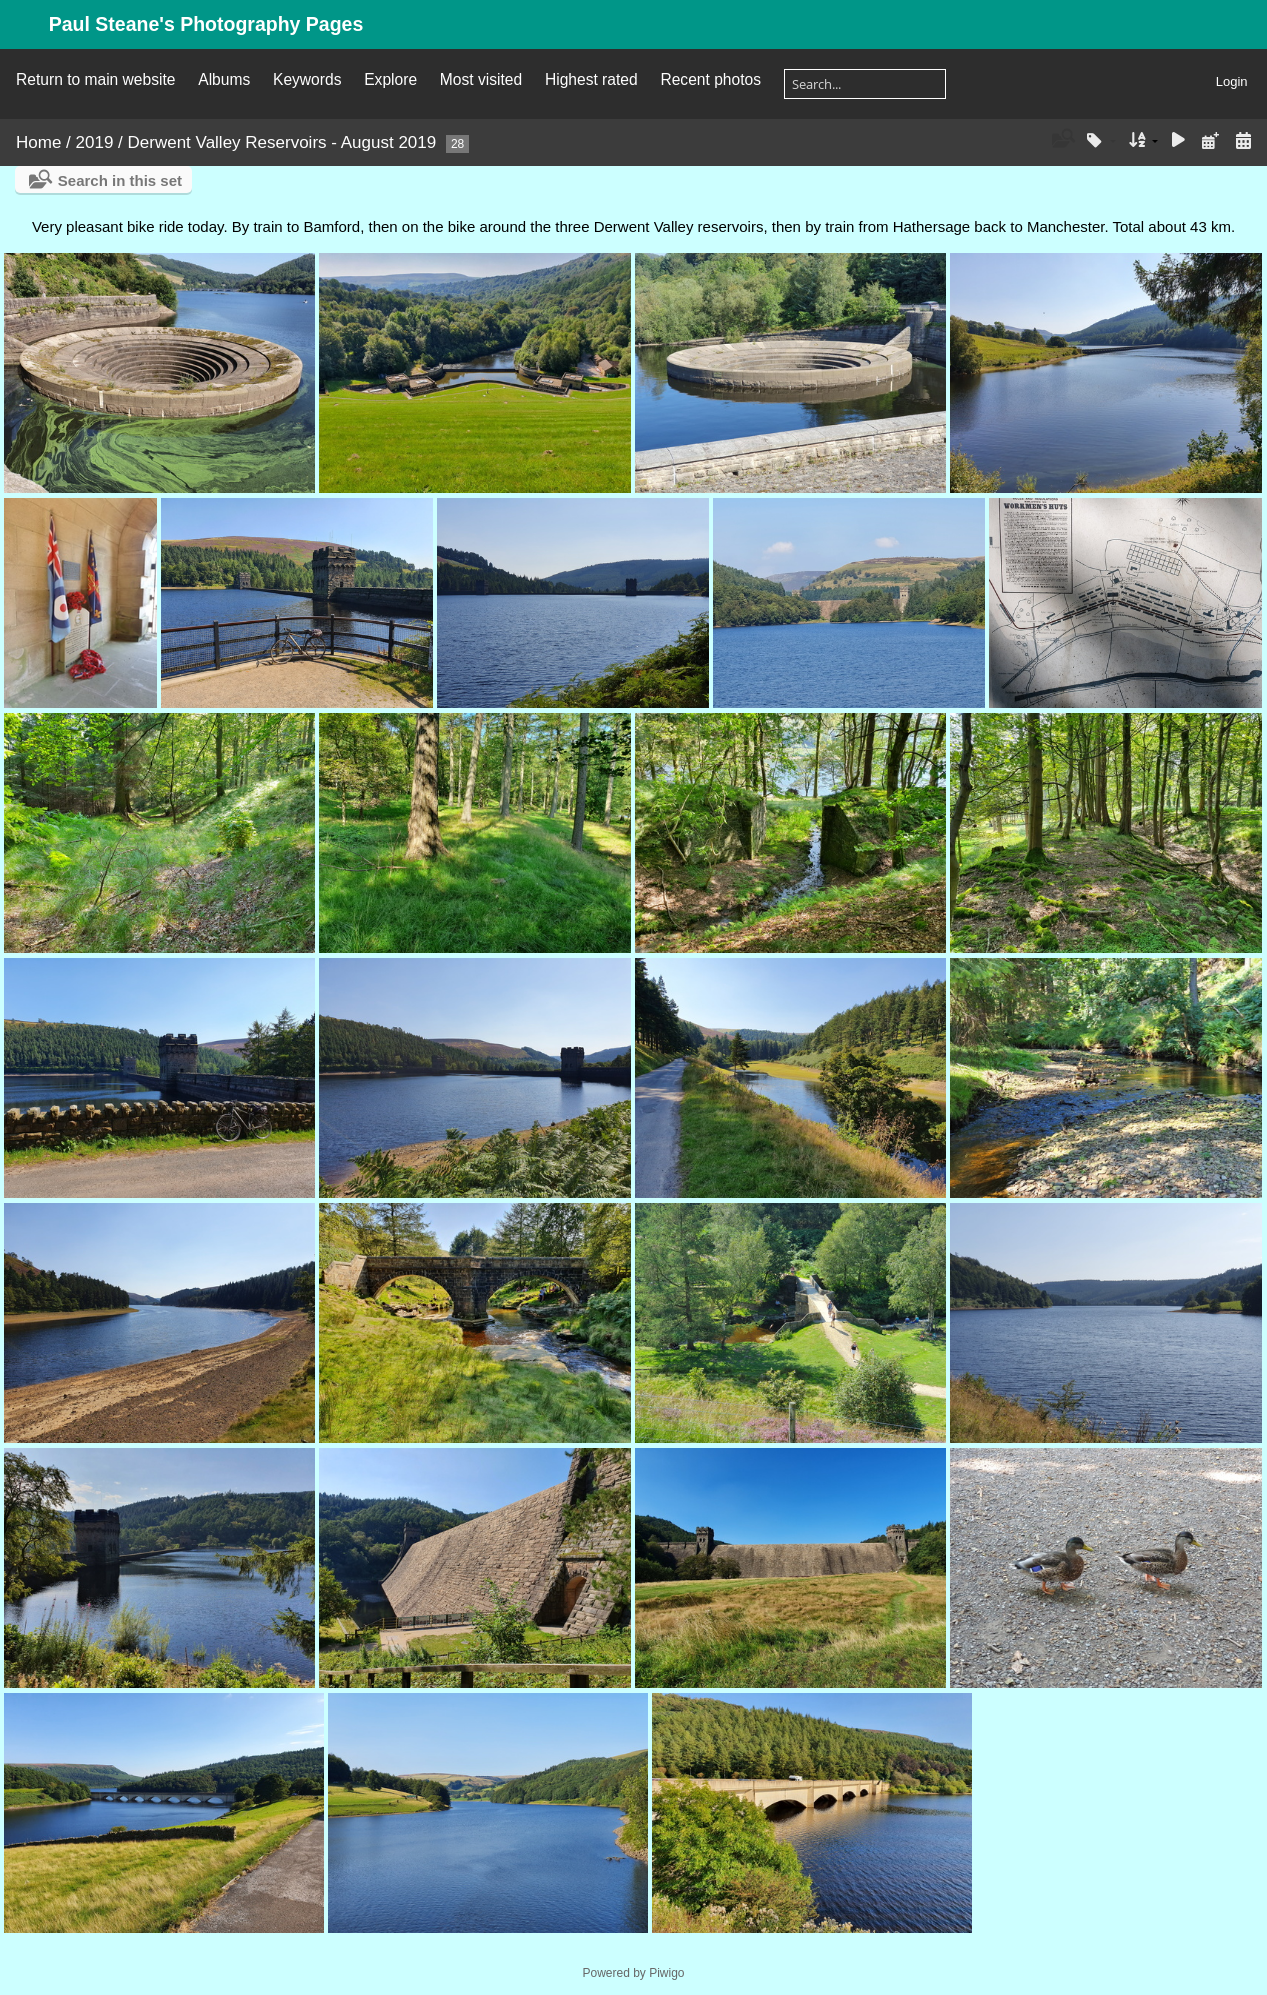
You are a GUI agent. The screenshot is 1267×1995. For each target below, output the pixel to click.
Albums (224, 79)
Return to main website (95, 79)
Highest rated (591, 79)
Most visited (481, 79)
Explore (390, 79)
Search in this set (120, 180)
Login (1232, 81)
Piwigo (666, 1973)
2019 (95, 142)
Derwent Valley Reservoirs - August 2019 (282, 142)
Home (38, 142)
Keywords (307, 79)
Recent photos (710, 79)
